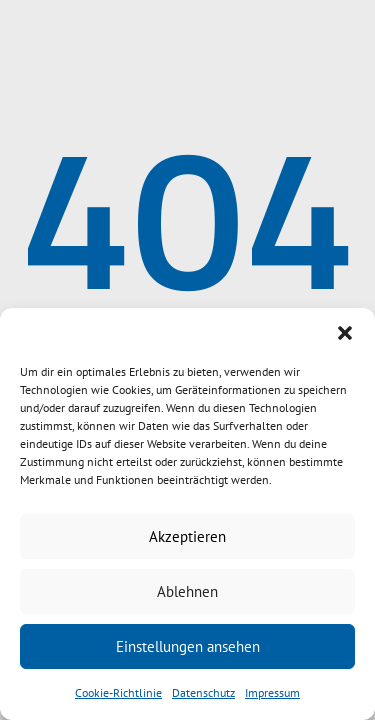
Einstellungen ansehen (188, 646)
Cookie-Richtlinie (118, 692)
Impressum (272, 692)
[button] (345, 333)
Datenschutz (203, 692)
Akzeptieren (187, 536)
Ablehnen (187, 591)
